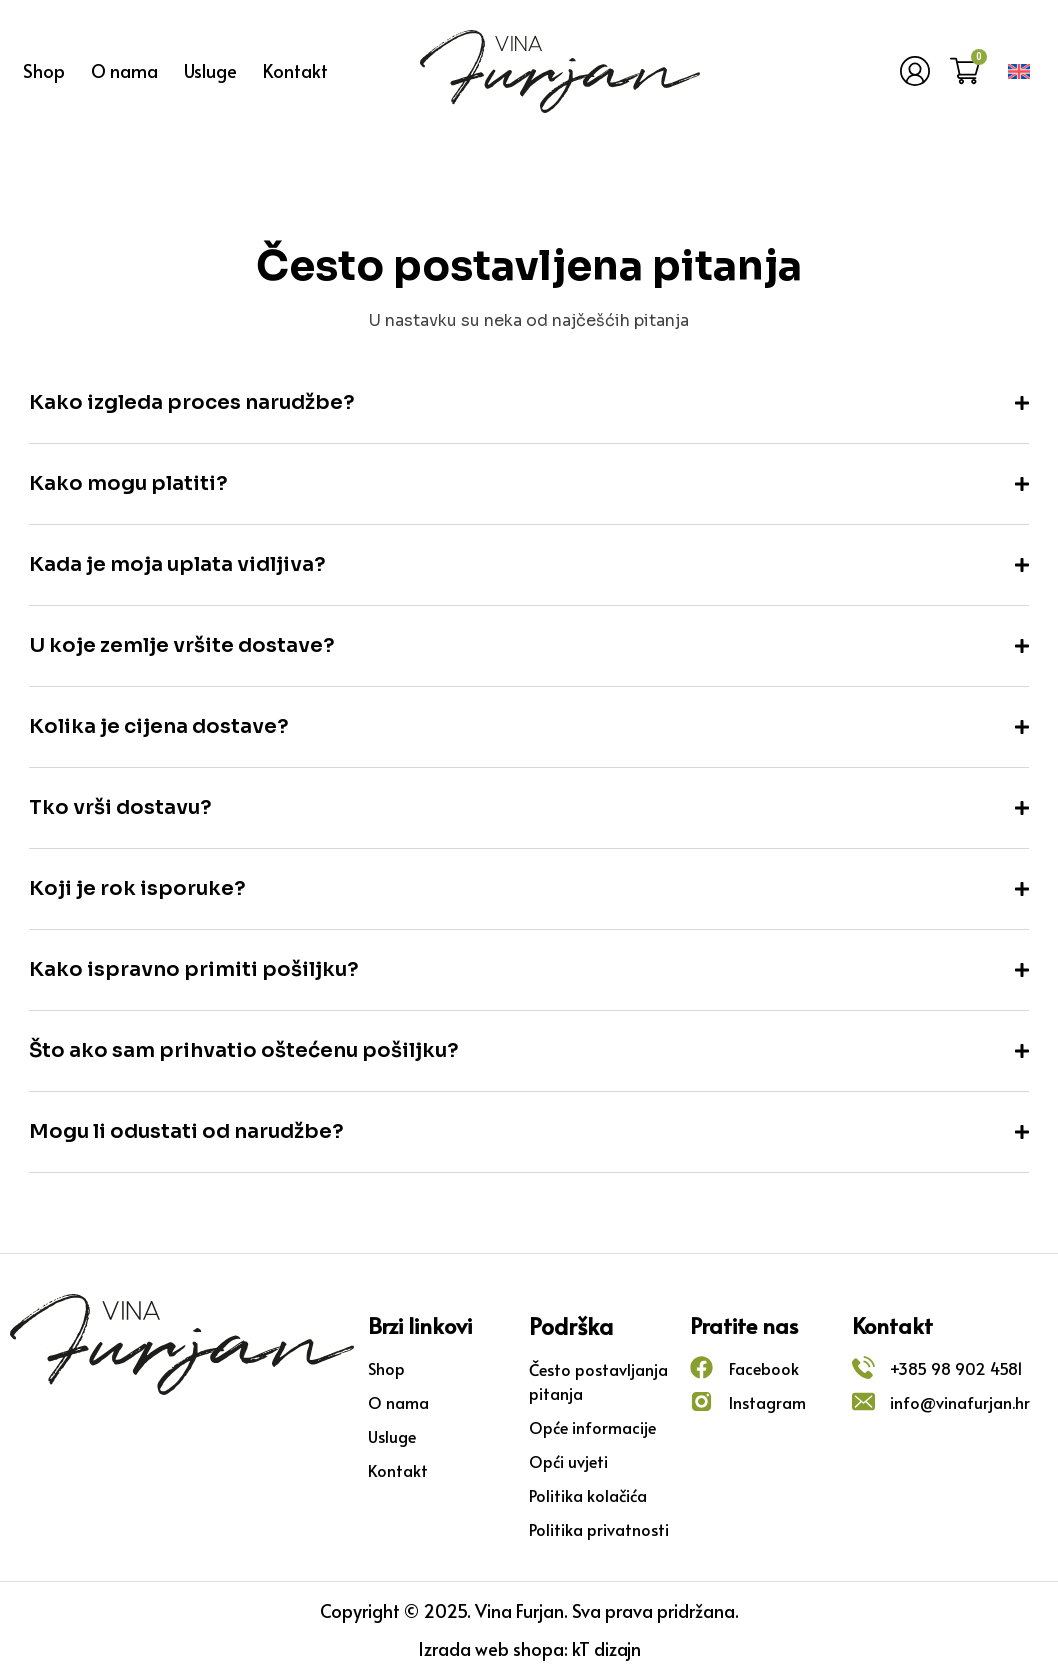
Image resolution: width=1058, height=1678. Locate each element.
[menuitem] (1019, 71)
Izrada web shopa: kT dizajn (529, 1648)
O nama (124, 70)
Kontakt (295, 70)
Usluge (210, 70)
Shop (44, 70)
